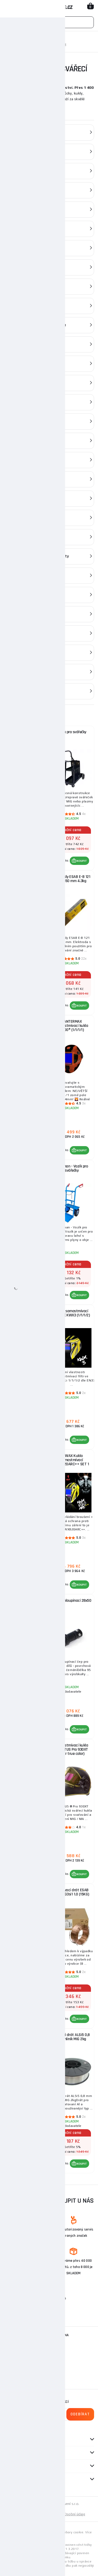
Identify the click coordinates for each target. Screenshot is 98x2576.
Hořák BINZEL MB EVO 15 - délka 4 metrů (26, 1023)
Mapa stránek (26, 2514)
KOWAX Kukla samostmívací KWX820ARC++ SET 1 (72, 1460)
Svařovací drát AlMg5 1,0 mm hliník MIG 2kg (27, 2037)
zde (56, 2536)
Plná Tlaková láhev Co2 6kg (26, 879)
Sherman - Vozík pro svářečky (72, 1168)
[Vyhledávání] (49, 22)
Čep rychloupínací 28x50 (71, 1600)
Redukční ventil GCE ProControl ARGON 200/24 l (27, 1894)
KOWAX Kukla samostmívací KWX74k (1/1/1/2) (26, 1170)
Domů (8, 38)
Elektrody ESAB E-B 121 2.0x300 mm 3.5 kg (26, 1747)
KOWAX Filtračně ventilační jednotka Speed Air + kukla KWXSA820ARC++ (26, 738)
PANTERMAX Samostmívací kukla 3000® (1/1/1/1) (71, 1026)
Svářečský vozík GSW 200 (27, 1458)
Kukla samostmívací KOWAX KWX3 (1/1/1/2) (72, 1313)
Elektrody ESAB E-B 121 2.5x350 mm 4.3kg (71, 879)
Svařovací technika (35, 38)
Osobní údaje (74, 2514)
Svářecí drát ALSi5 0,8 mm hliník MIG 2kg (72, 2037)
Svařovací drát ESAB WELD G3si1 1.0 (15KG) (71, 1892)
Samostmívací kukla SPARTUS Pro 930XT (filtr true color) (71, 1749)
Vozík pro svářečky (71, 732)
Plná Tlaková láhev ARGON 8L (26, 1602)
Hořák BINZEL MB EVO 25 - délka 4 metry (26, 1313)
